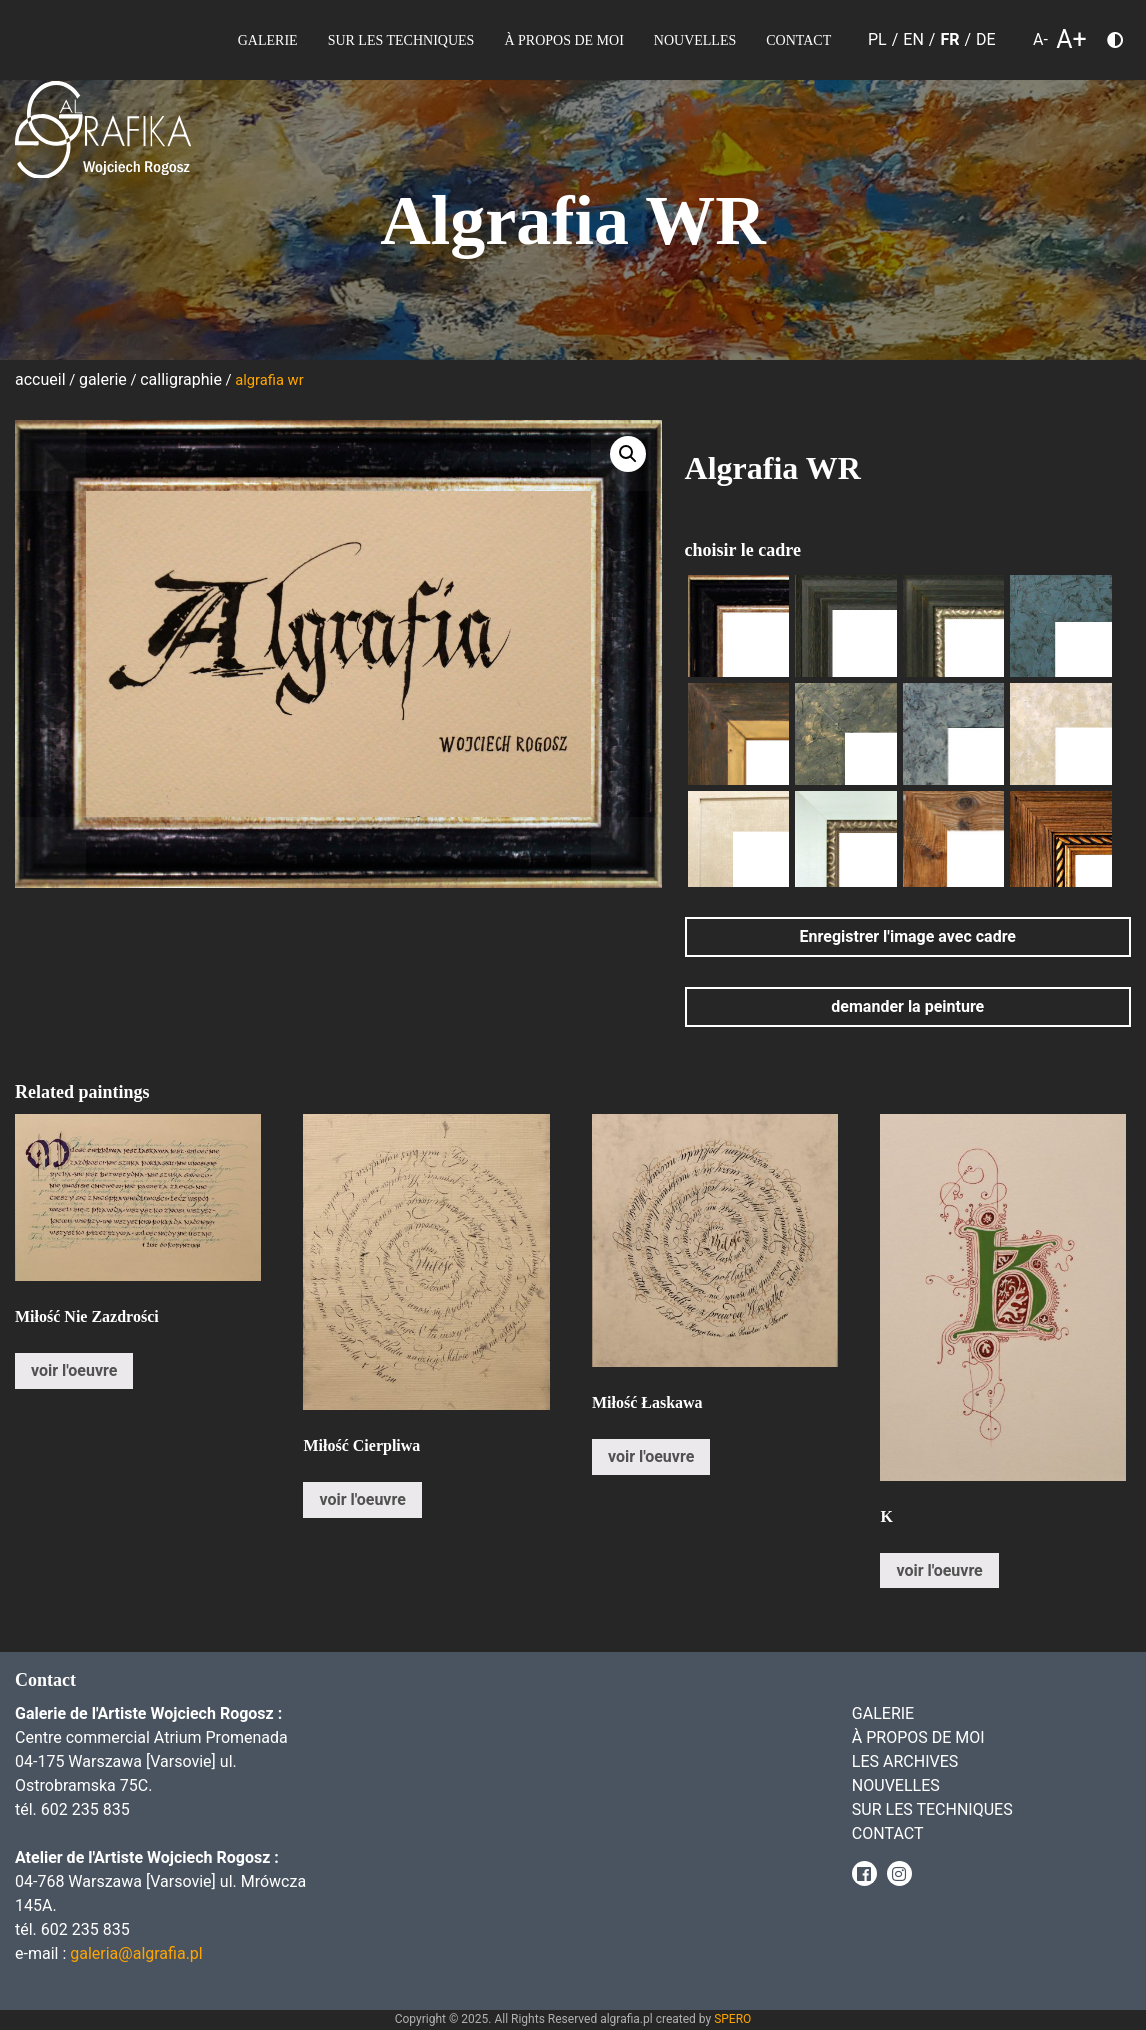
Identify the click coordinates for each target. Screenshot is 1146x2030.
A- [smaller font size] (1040, 39)
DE (986, 39)
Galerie (268, 40)
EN (913, 39)
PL (877, 39)
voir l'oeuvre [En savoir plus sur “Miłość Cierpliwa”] (362, 1499)
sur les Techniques (401, 40)
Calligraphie (181, 379)
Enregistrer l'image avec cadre (908, 936)
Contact (798, 40)
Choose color (1123, 43)
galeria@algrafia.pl (136, 1953)
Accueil (40, 379)
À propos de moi (563, 40)
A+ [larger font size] (1071, 40)
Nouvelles (695, 40)
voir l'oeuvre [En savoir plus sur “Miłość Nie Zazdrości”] (74, 1370)
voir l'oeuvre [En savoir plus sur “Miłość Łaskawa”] (651, 1456)
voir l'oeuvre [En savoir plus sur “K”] (939, 1570)
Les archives (905, 1761)
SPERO (732, 2019)
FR (949, 39)
